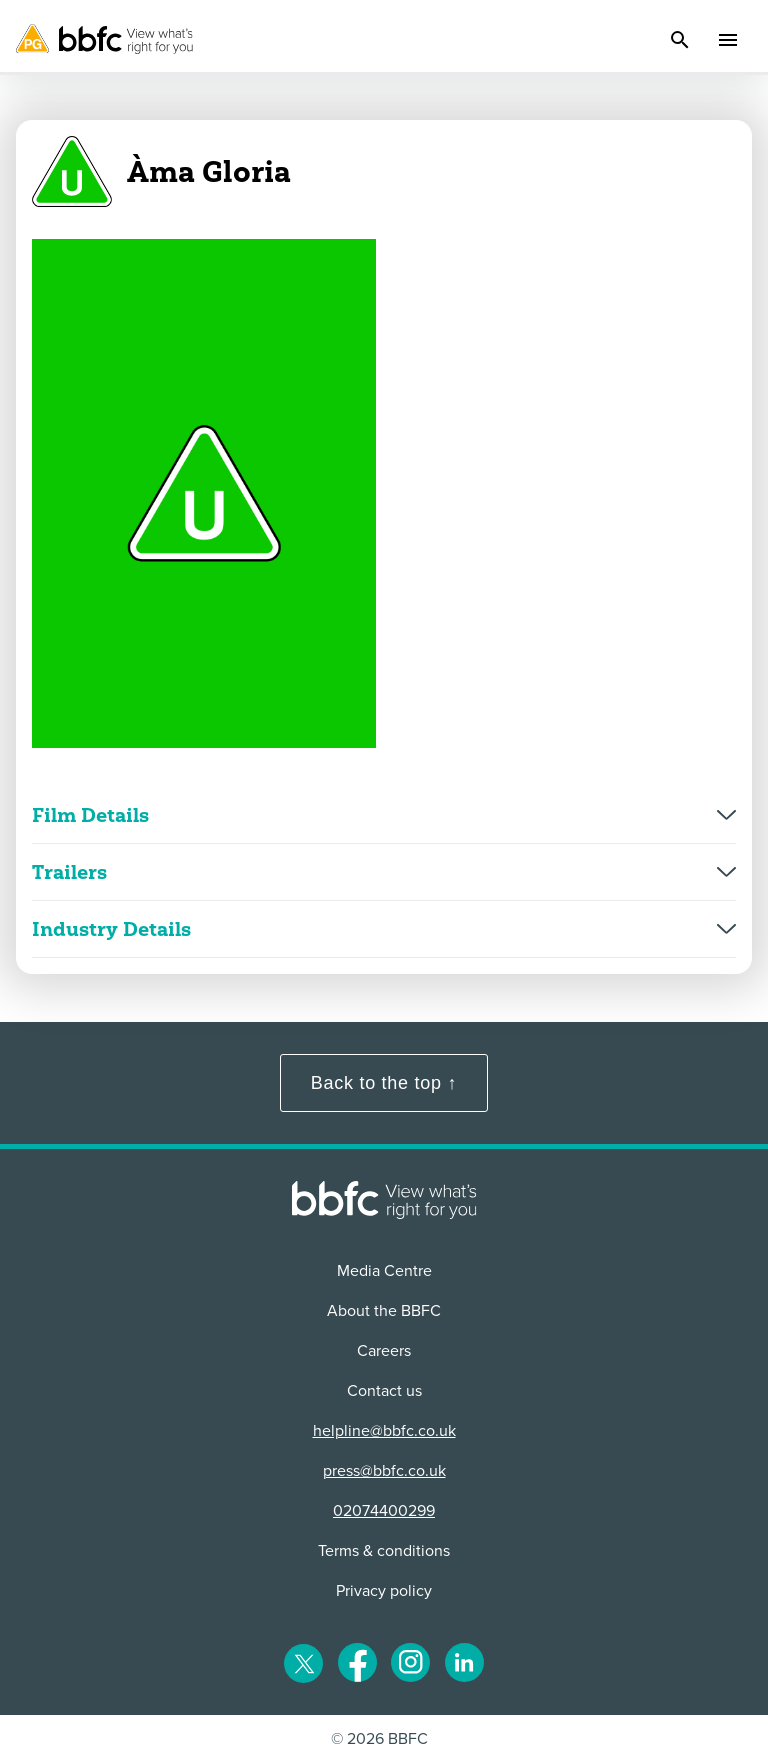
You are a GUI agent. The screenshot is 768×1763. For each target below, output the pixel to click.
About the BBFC (384, 1311)
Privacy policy (384, 1591)
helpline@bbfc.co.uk (384, 1431)
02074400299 (384, 1511)
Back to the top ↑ (384, 1083)
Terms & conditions (384, 1551)
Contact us (384, 1391)
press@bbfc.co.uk (384, 1471)
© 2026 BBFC (379, 1739)
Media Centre (384, 1271)
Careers (384, 1351)
